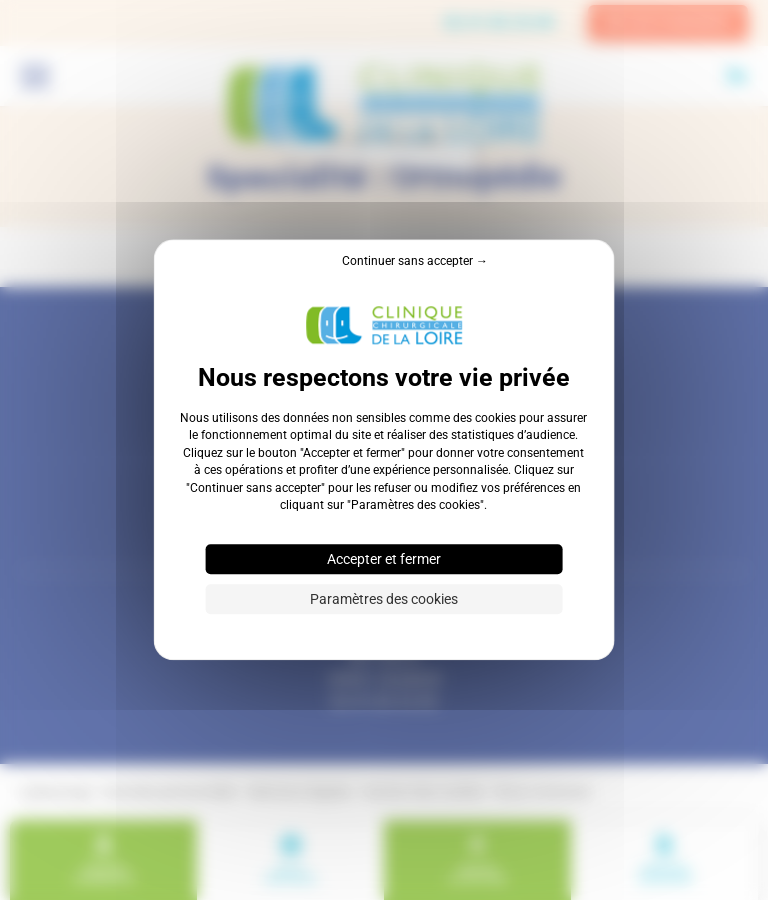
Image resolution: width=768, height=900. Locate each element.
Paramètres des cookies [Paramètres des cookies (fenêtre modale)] (384, 600)
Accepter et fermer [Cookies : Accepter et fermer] (384, 560)
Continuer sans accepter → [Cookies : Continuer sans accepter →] (415, 261)
